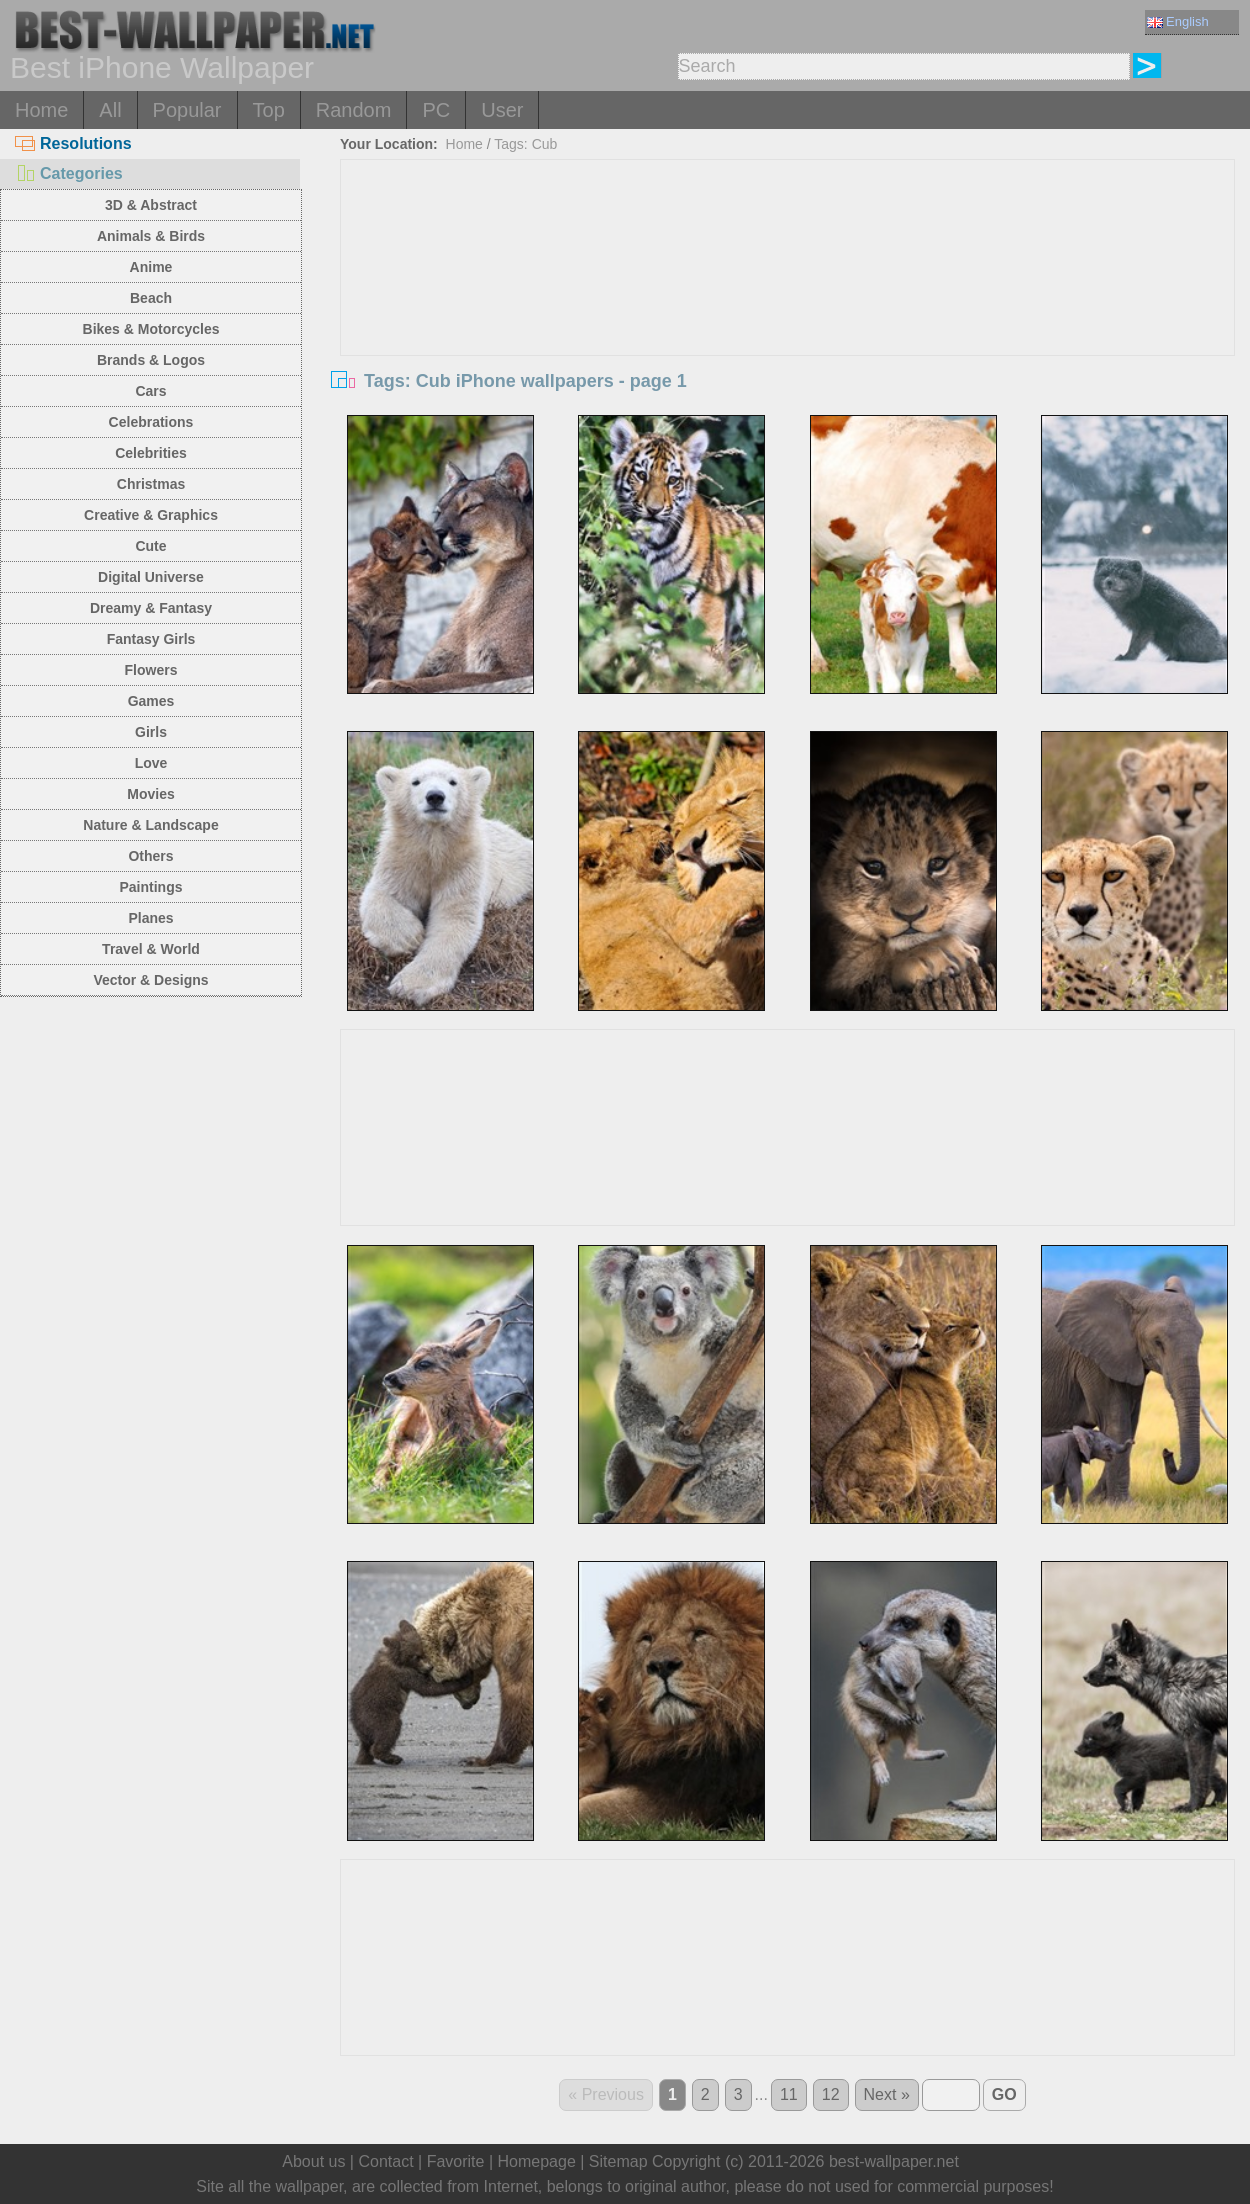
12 (831, 2094)
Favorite (456, 2161)
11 (789, 2094)
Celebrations (151, 422)
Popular (187, 110)
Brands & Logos (151, 360)
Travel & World (151, 949)
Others (150, 856)
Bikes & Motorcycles (151, 329)
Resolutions (73, 143)
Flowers (151, 670)
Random (354, 110)
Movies (150, 794)
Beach (151, 298)
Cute (150, 546)
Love (151, 763)
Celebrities (151, 453)
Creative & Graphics (151, 515)
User (502, 110)
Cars (150, 391)
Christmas (151, 484)
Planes (150, 918)
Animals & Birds (151, 236)
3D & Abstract (151, 205)
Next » (887, 2094)
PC (436, 110)
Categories (69, 173)
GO (1004, 2094)
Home (41, 110)
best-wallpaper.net (894, 2161)
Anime (151, 267)
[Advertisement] (787, 310)
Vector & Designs (150, 980)
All (110, 110)
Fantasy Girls (151, 639)
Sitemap (618, 2161)
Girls (151, 732)
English (1178, 21)
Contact (385, 2161)
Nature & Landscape (150, 825)
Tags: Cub (525, 144)
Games (151, 701)
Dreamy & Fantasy (151, 608)
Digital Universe (151, 577)
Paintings (150, 887)
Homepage (537, 2161)
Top (269, 110)
